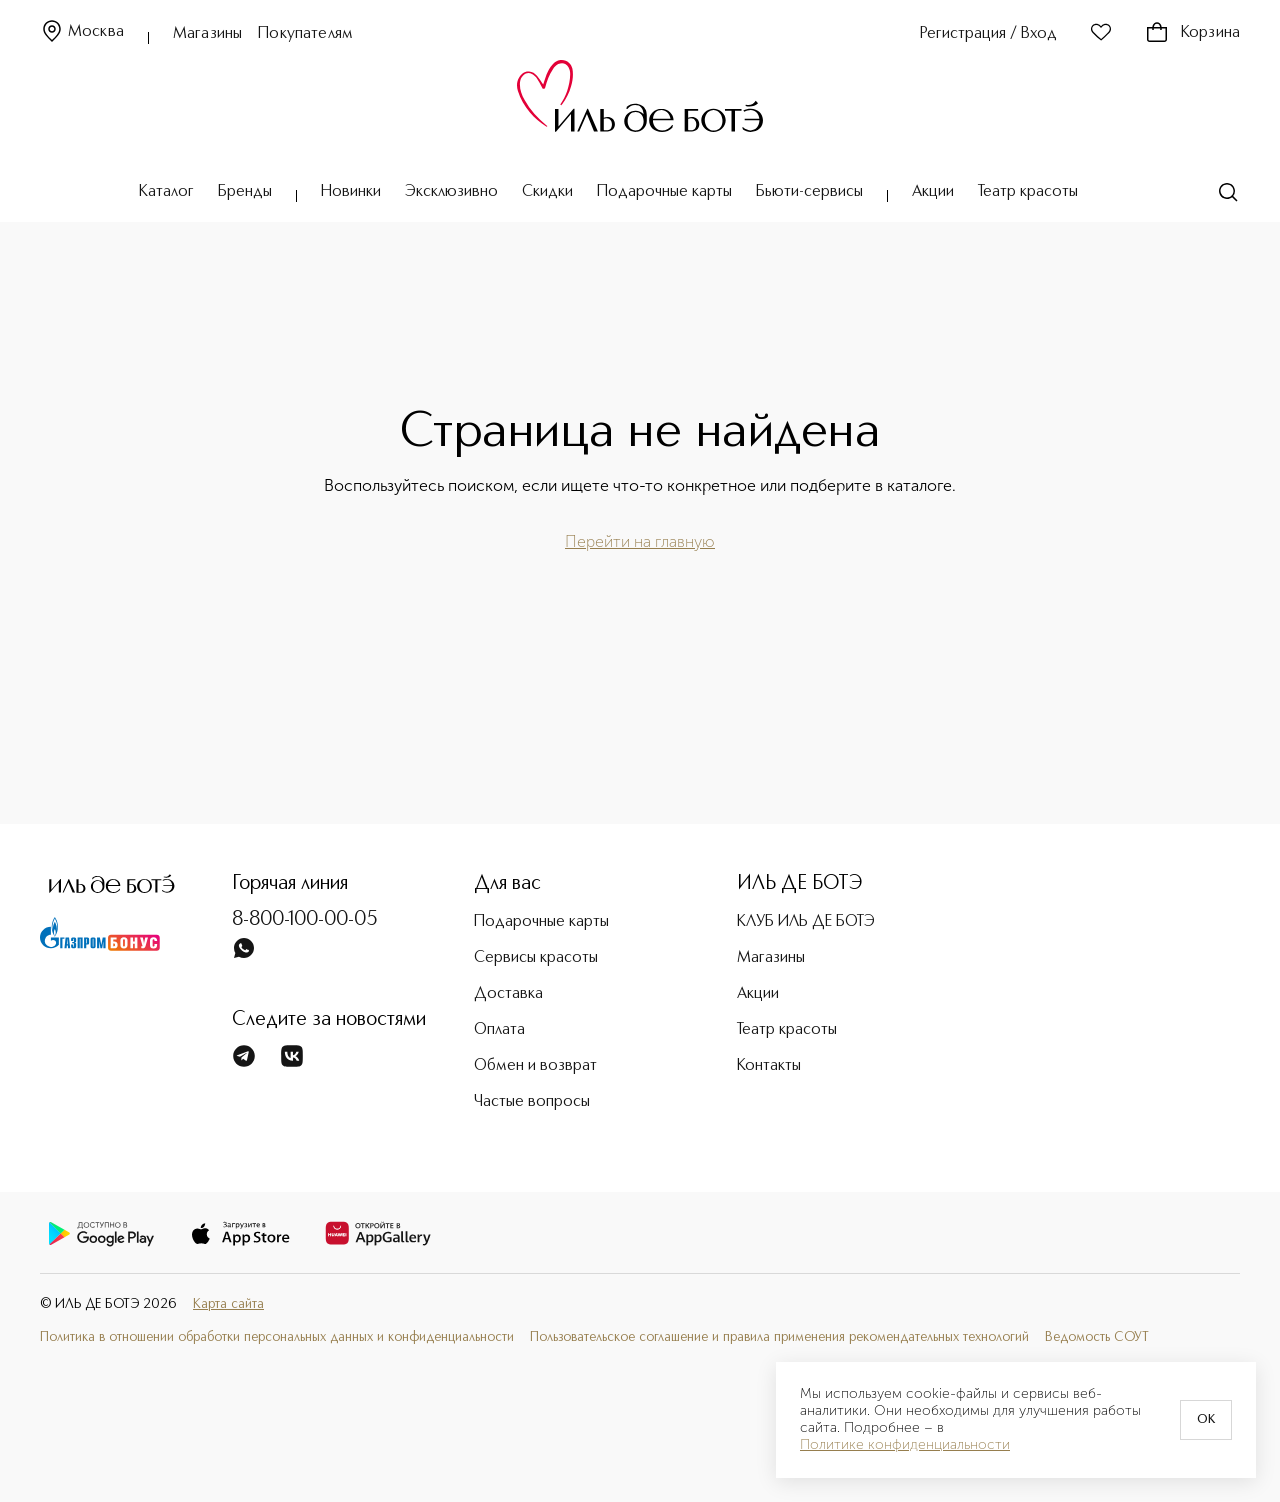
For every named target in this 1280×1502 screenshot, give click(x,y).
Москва (82, 32)
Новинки (351, 192)
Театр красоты (1028, 192)
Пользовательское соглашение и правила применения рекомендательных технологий (779, 1337)
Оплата (499, 1030)
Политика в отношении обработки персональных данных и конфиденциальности (277, 1337)
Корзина (1192, 33)
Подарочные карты (664, 192)
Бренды (245, 192)
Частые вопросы (532, 1102)
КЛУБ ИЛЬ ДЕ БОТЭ (806, 922)
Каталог (166, 192)
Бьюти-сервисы (809, 192)
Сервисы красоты (536, 958)
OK (1206, 1420)
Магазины (207, 34)
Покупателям (305, 34)
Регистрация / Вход (988, 34)
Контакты (769, 1066)
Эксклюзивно (451, 192)
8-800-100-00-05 (305, 920)
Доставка (508, 994)
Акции (933, 192)
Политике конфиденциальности (905, 1445)
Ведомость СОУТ (1097, 1337)
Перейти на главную (640, 541)
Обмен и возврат (535, 1066)
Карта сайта (228, 1304)
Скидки (547, 192)
